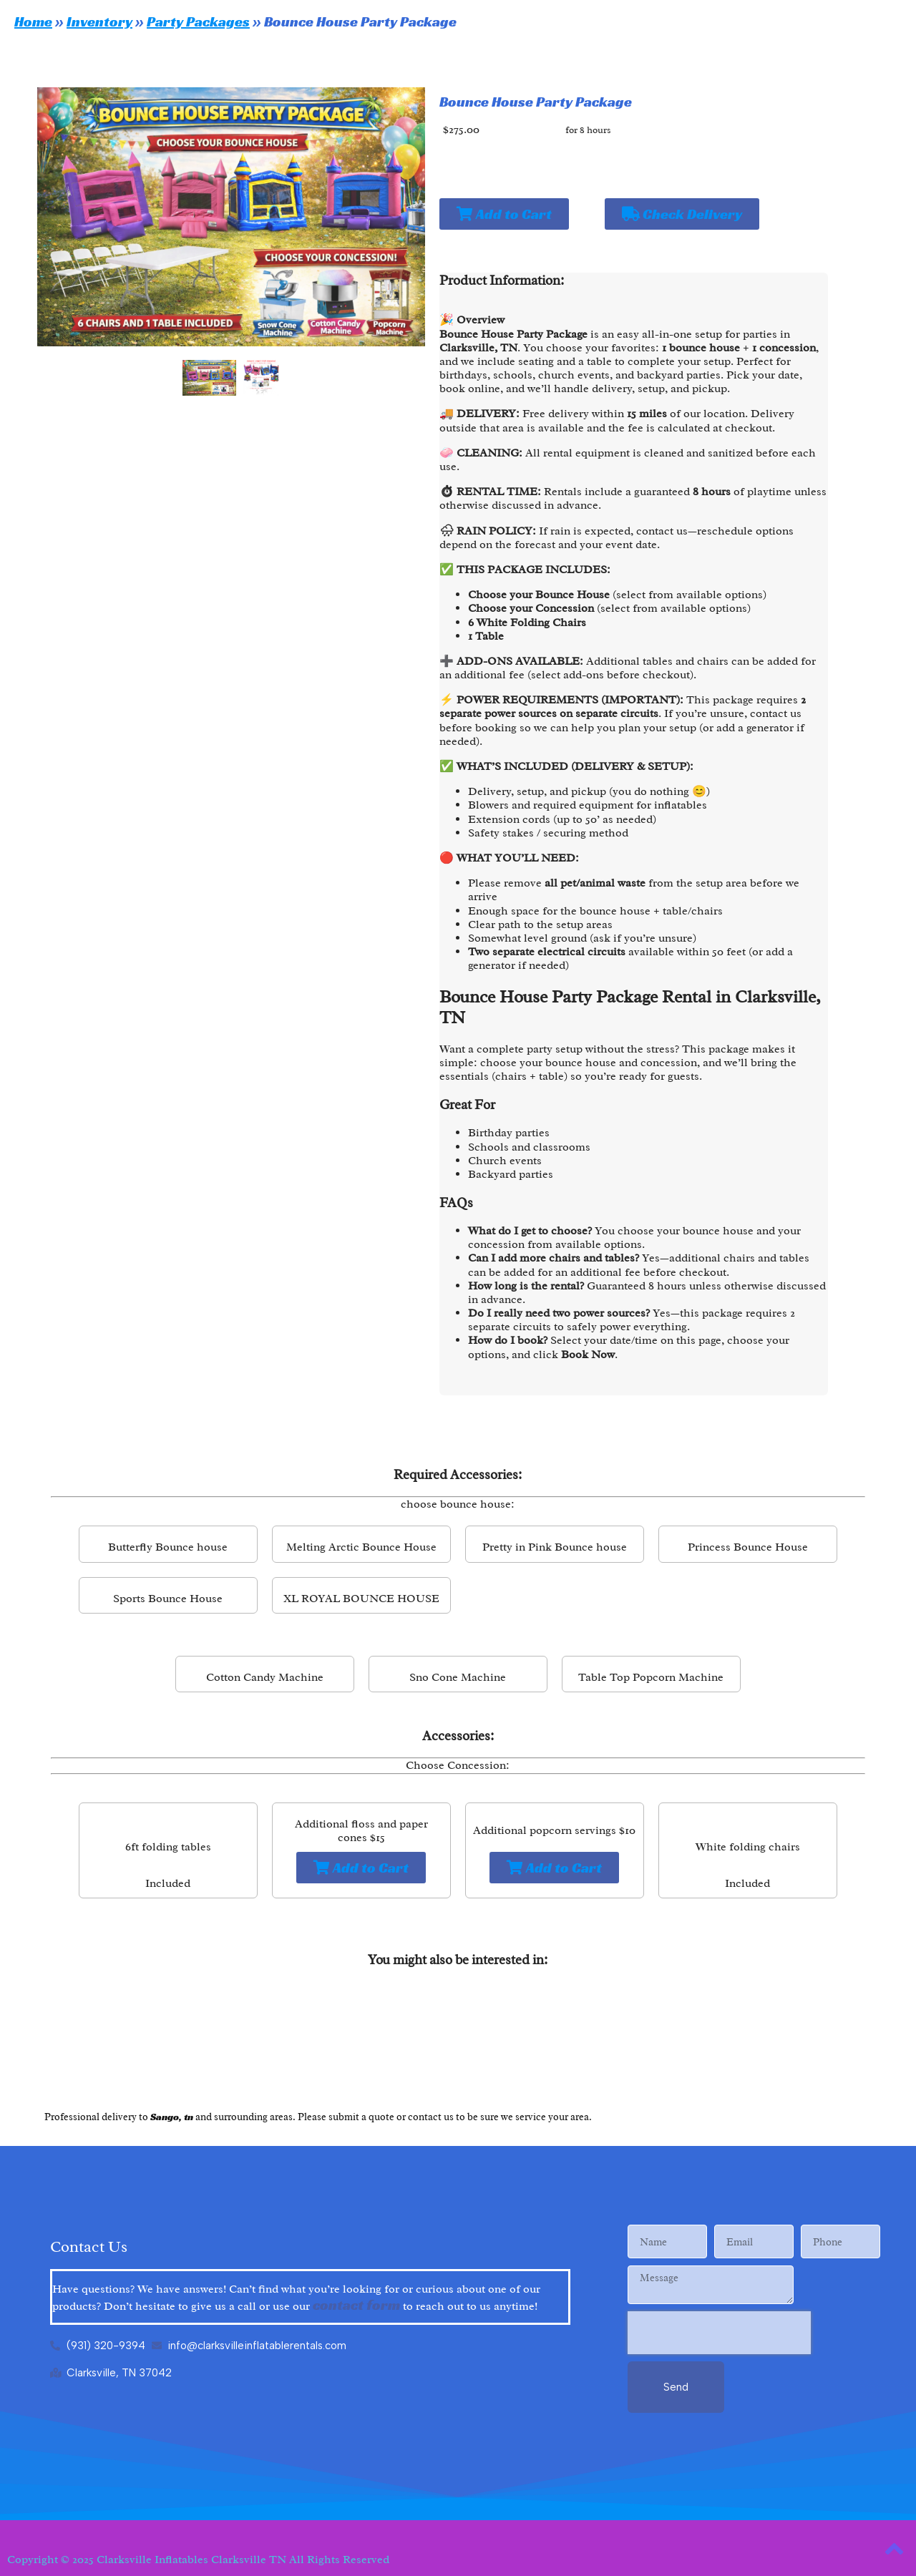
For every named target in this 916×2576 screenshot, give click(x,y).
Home (33, 21)
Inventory (99, 21)
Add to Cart (504, 214)
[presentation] (719, 2332)
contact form (356, 2305)
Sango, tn (171, 2116)
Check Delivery (682, 214)
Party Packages (198, 21)
